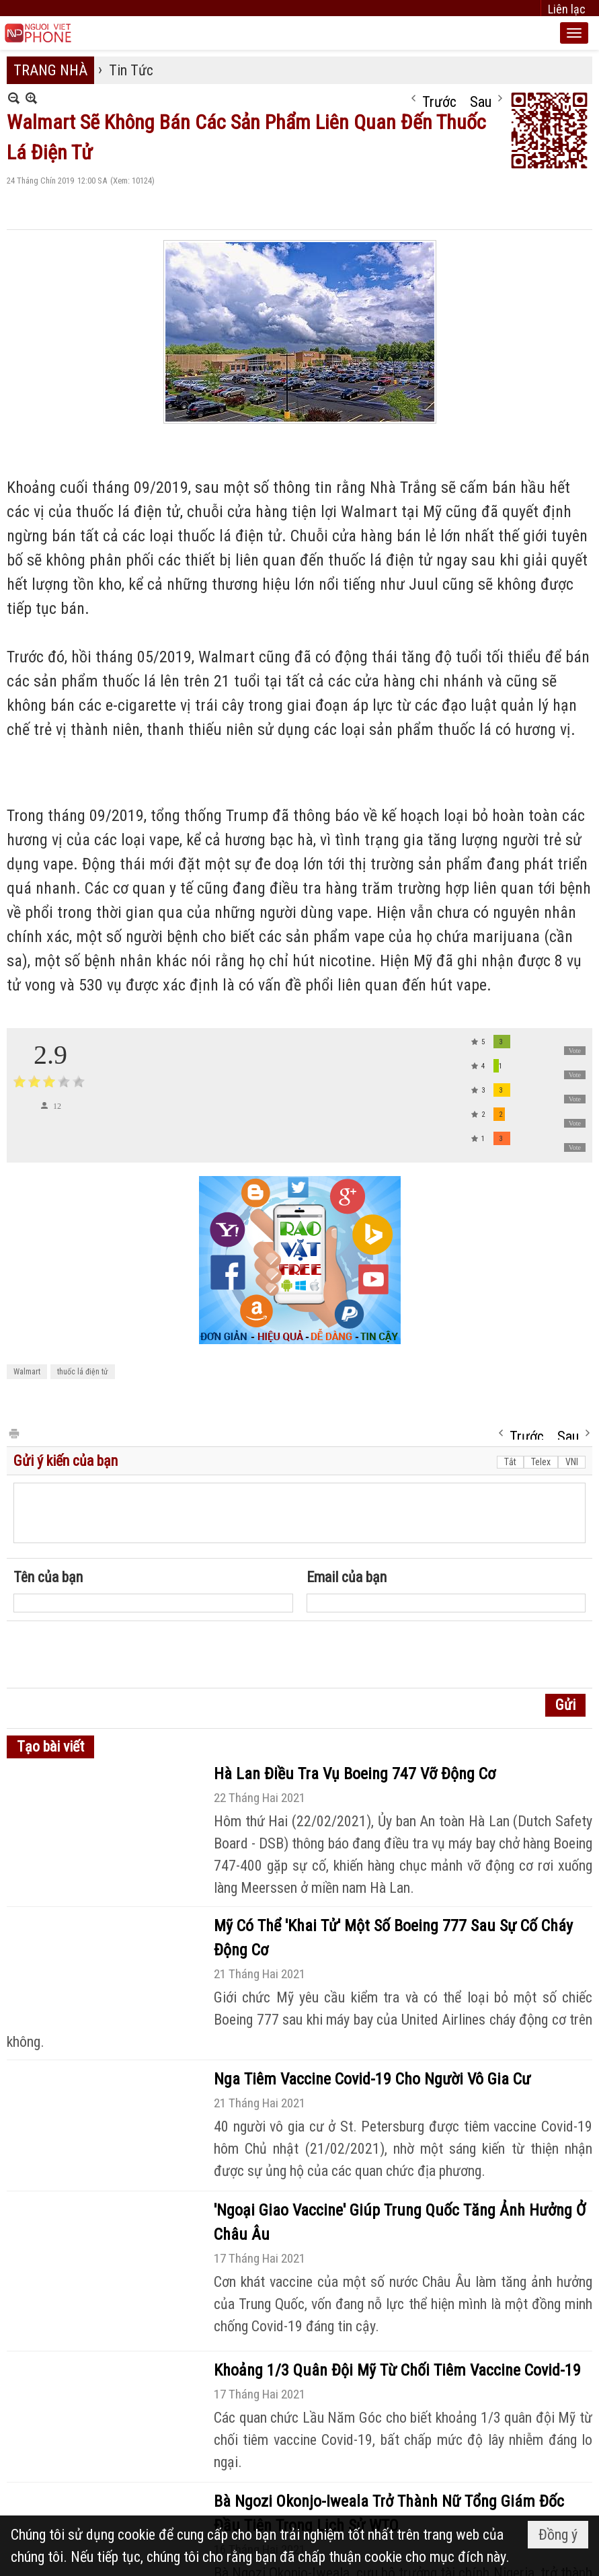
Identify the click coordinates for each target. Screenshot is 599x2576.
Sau (480, 99)
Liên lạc (567, 9)
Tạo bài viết (50, 1746)
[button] (574, 33)
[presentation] (115, 1655)
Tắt (510, 1461)
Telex (541, 1461)
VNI (571, 1461)
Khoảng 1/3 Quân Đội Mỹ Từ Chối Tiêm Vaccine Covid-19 (397, 2370)
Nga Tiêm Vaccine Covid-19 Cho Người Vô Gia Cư (372, 2079)
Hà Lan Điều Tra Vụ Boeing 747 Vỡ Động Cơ (354, 1773)
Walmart (26, 1371)
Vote (575, 1050)
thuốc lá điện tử (82, 1371)
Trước (439, 99)
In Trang (13, 1433)
